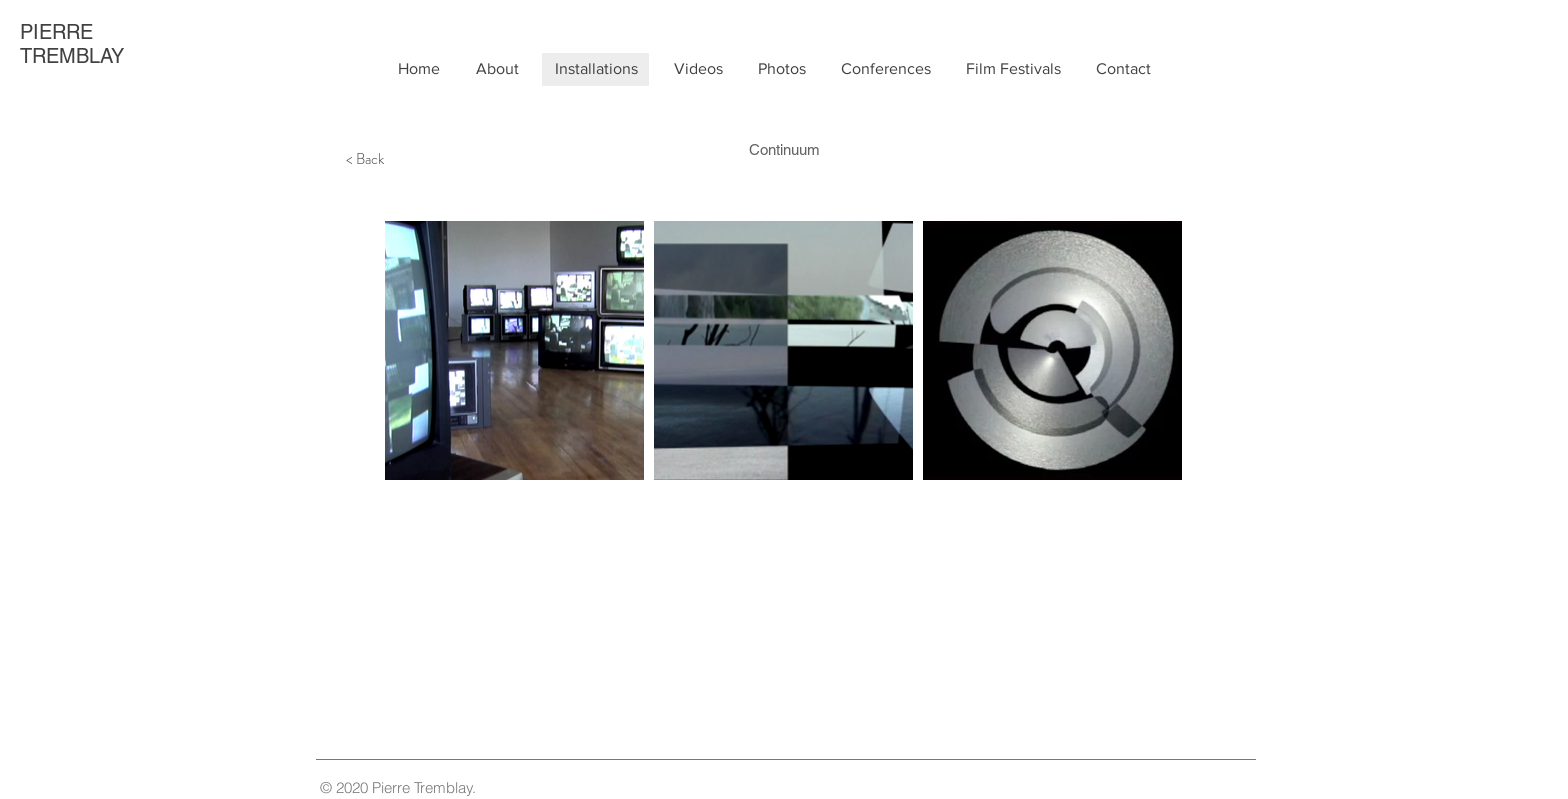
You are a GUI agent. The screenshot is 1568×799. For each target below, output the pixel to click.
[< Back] (365, 159)
